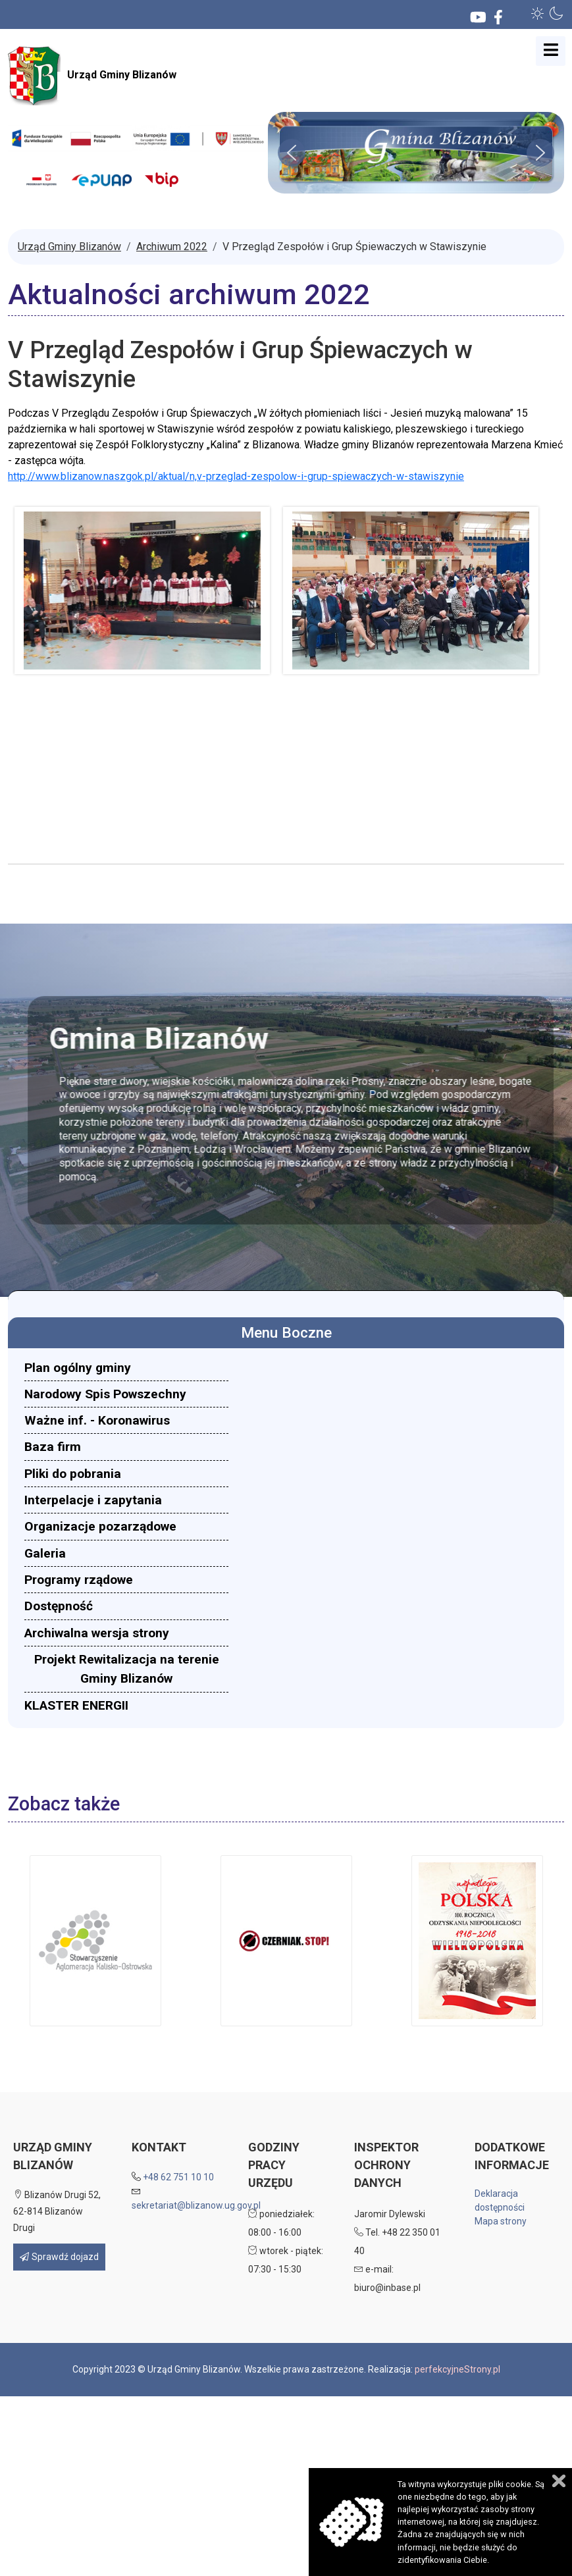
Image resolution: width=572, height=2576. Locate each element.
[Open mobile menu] (550, 51)
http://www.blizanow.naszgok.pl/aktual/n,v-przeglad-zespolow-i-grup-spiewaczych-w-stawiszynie (236, 476)
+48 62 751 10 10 (178, 2177)
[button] (538, 13)
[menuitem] (126, 1367)
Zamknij (558, 2481)
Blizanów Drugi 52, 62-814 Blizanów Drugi (57, 2211)
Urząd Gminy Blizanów (92, 75)
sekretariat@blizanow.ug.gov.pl (196, 2205)
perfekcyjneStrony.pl (457, 2369)
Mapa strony (501, 2221)
